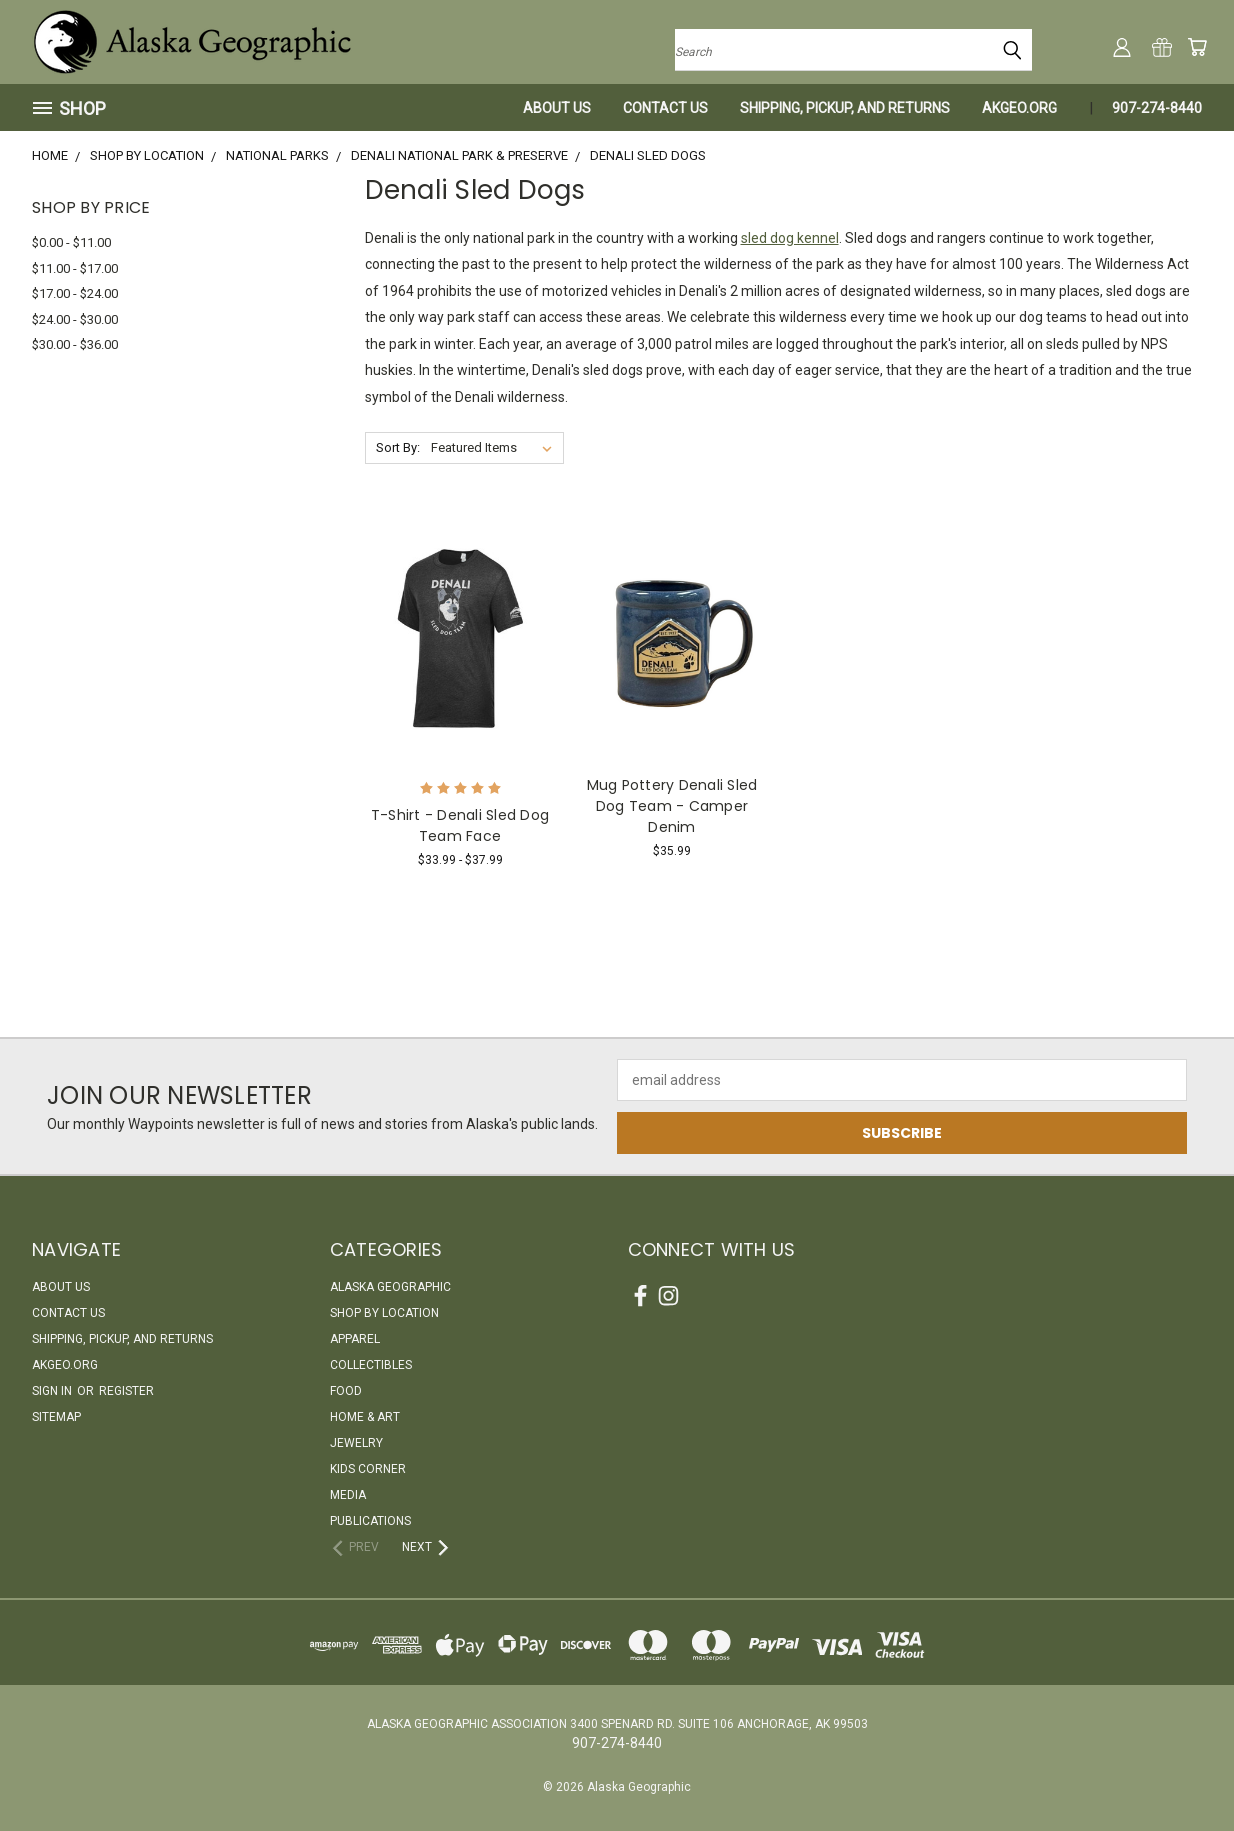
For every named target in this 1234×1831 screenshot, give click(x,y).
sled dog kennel (790, 238)
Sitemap (56, 1417)
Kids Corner (368, 1469)
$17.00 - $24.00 (75, 293)
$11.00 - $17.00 (75, 268)
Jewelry (356, 1443)
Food (346, 1391)
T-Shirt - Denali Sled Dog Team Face (460, 825)
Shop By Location (384, 1313)
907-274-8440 (1157, 108)
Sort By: (398, 447)
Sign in (53, 1391)
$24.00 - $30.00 (75, 319)
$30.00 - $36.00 (75, 344)
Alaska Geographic (390, 1287)
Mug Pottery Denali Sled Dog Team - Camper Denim (672, 806)
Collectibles (371, 1365)
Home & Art (365, 1417)
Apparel (355, 1339)
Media (348, 1495)
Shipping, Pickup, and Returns (845, 108)
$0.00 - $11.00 (71, 242)
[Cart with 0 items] (1197, 47)
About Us (557, 108)
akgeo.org (1019, 108)
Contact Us (665, 108)
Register (126, 1391)
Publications (370, 1521)
